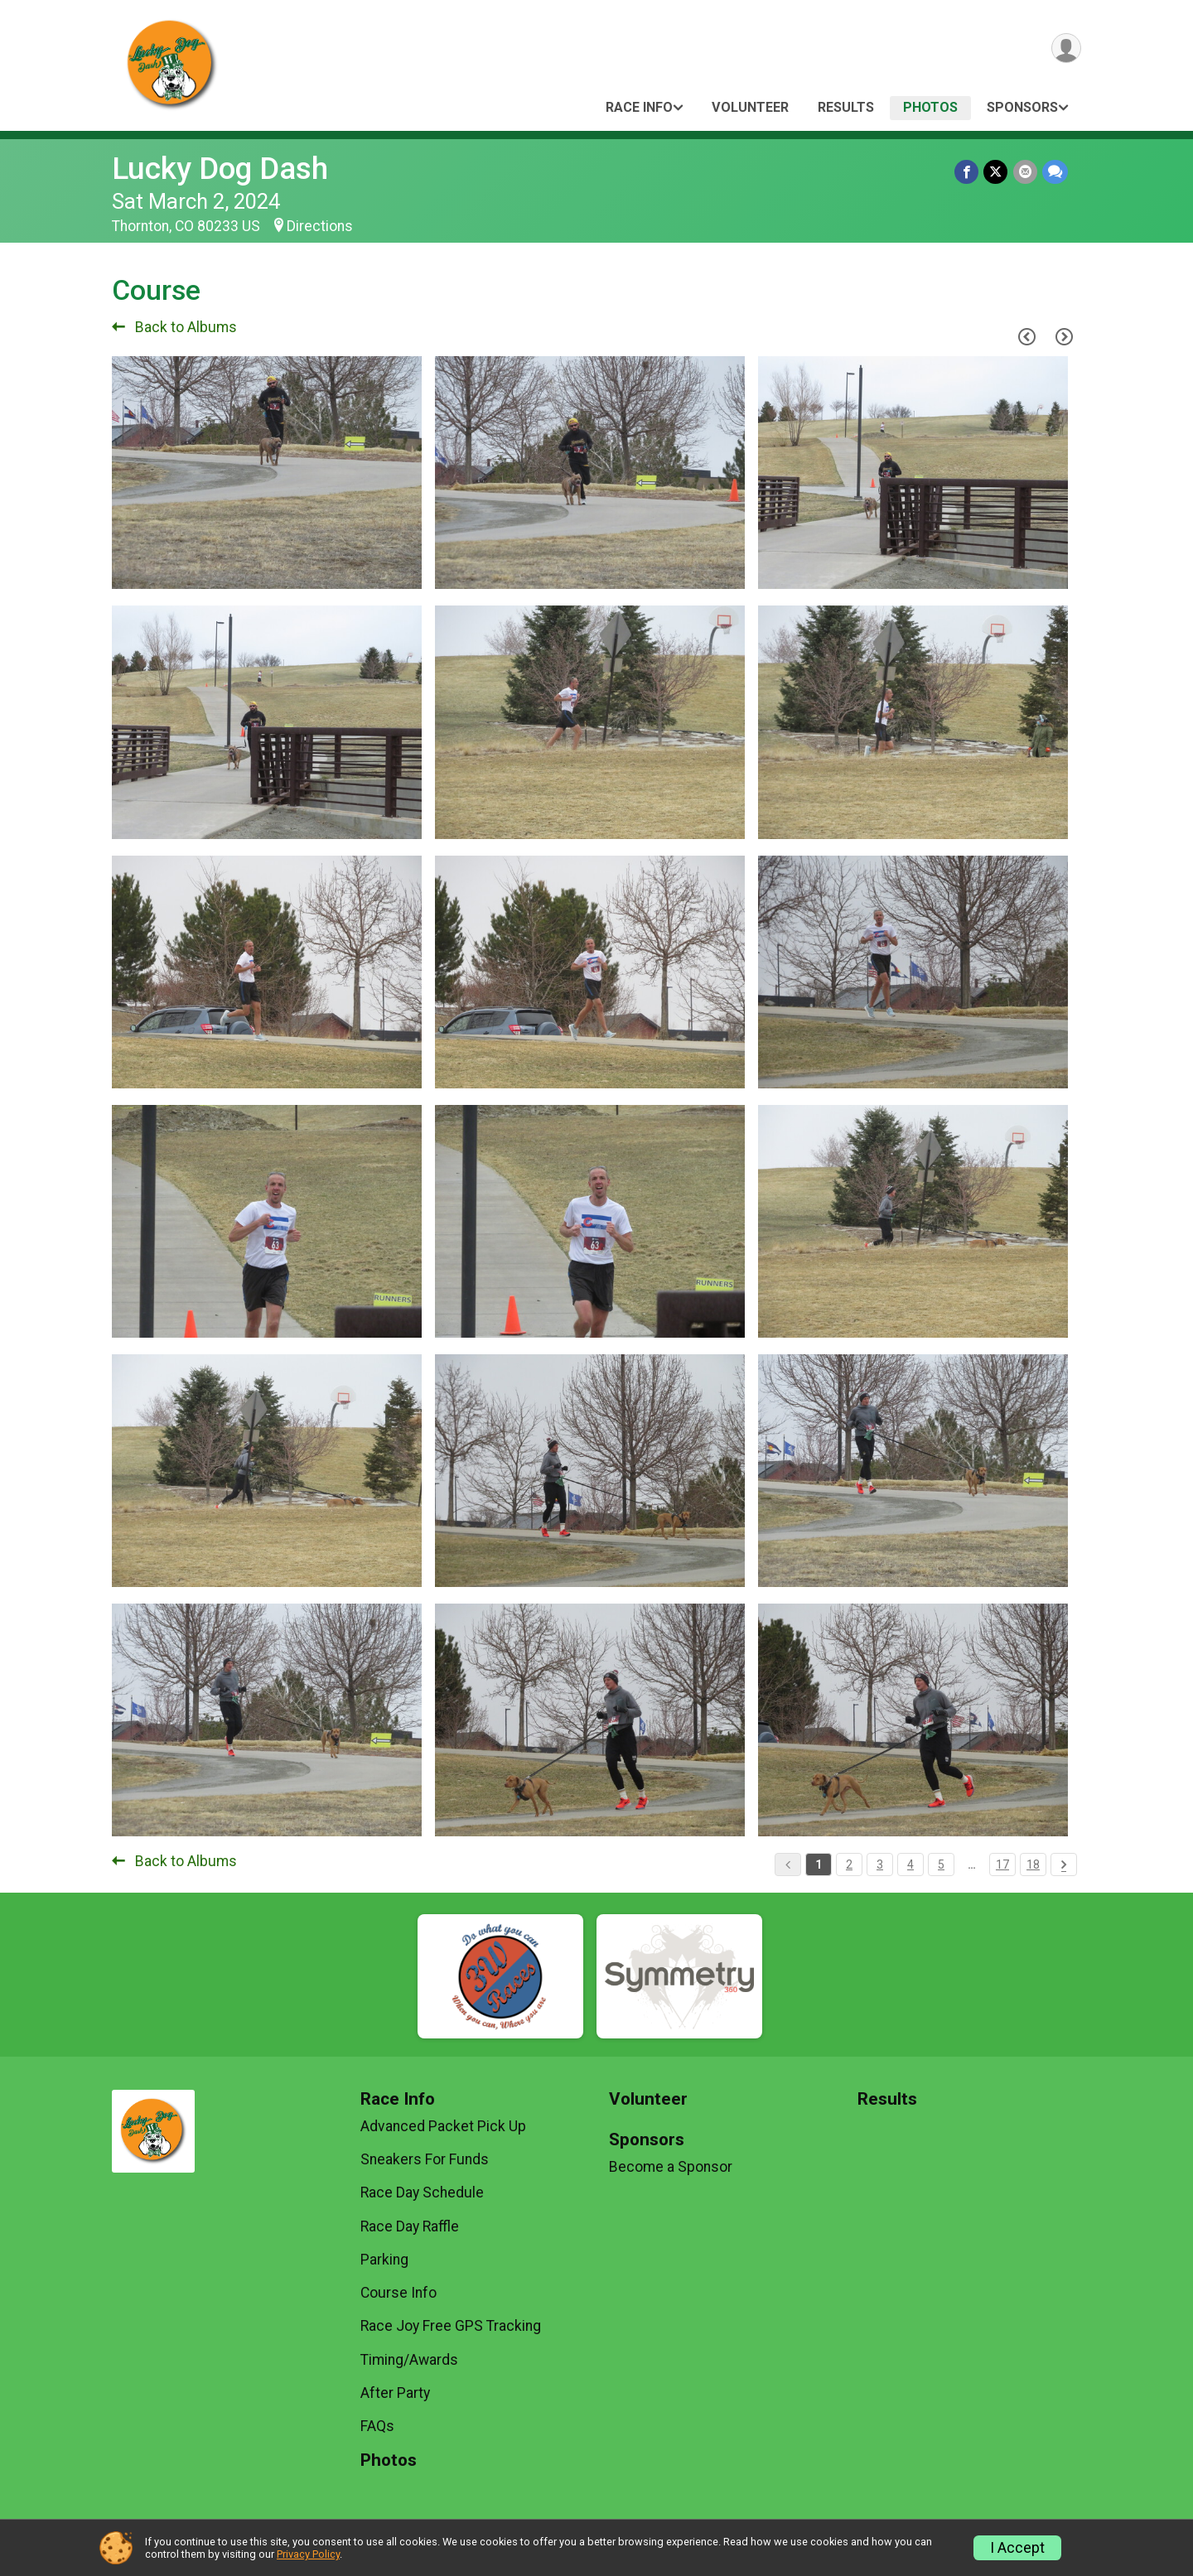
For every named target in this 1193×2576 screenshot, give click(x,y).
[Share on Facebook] (967, 172)
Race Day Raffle (409, 2226)
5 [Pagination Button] (941, 1864)
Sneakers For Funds (424, 2159)
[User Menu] (1066, 48)
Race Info (639, 107)
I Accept (1017, 2548)
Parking (384, 2259)
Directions (320, 226)
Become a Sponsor (670, 2167)
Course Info (398, 2292)
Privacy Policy (308, 2554)
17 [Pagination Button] (1002, 1864)
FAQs (377, 2426)
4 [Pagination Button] (910, 1864)
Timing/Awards (409, 2360)
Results (846, 107)
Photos (930, 107)
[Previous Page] (1026, 336)
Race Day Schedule (422, 2192)
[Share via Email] (1025, 172)
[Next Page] (1063, 336)
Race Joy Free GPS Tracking (450, 2326)
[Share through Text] (1055, 172)
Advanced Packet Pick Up (443, 2126)
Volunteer (750, 107)
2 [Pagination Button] (849, 1864)
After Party (395, 2393)
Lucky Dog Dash (220, 168)
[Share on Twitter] (996, 172)
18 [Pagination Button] (1033, 1864)
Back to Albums (174, 327)
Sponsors (1022, 107)
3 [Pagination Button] (880, 1864)
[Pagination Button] (1064, 1864)
